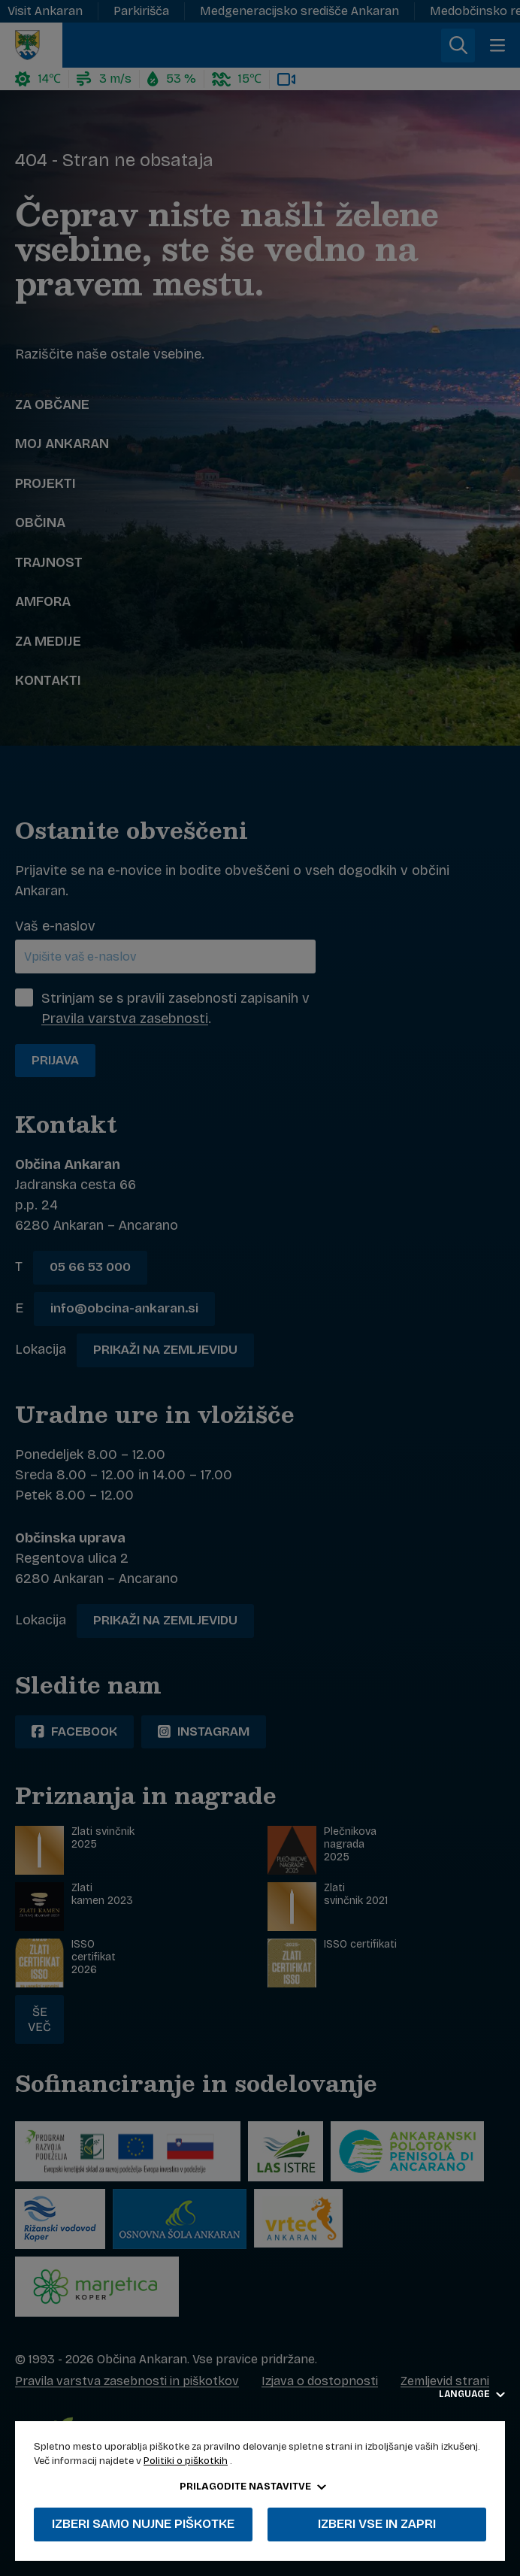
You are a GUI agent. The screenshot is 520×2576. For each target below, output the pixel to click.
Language (472, 2394)
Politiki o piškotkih (186, 2461)
